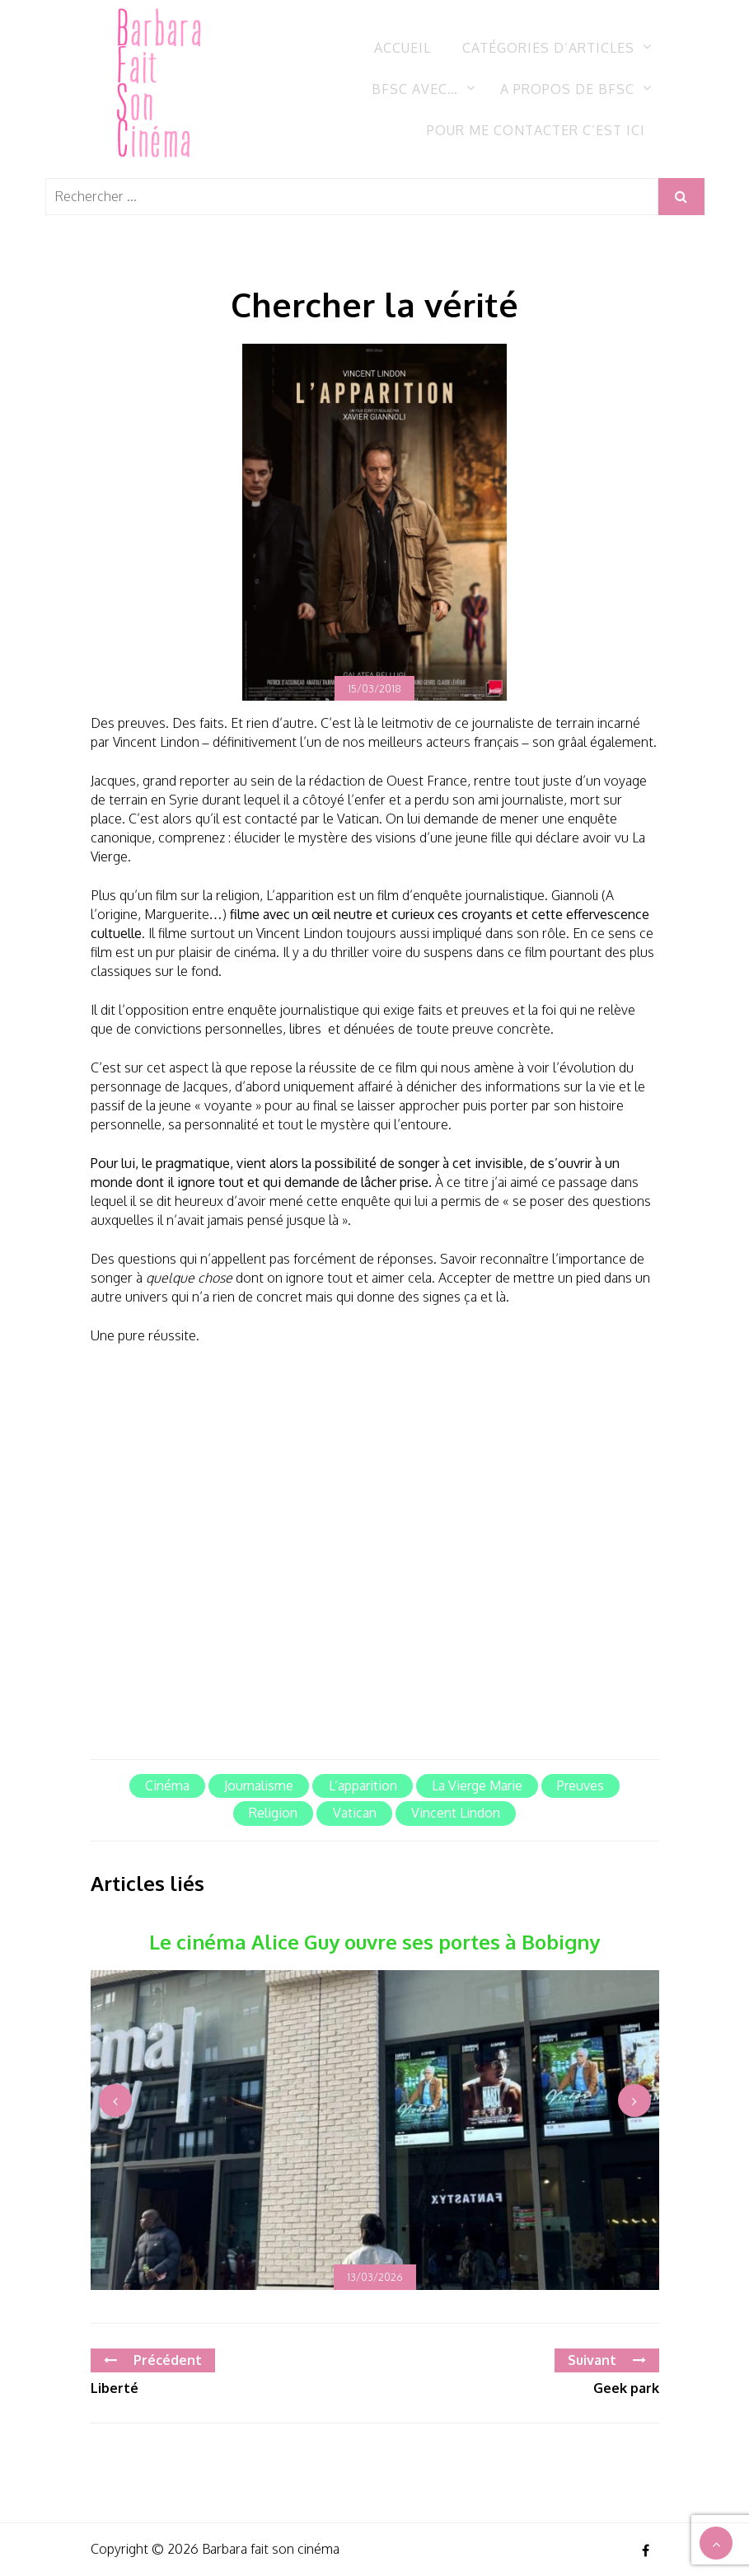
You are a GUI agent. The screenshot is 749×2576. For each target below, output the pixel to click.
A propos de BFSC (567, 89)
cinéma (167, 1785)
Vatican (355, 1812)
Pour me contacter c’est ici (536, 130)
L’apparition (363, 1785)
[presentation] (115, 2100)
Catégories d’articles (548, 48)
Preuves (580, 1785)
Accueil (402, 48)
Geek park (626, 2388)
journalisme (258, 1785)
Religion (273, 1812)
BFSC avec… (415, 89)
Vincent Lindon (455, 1812)
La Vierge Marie (477, 1785)
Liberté (114, 2388)
